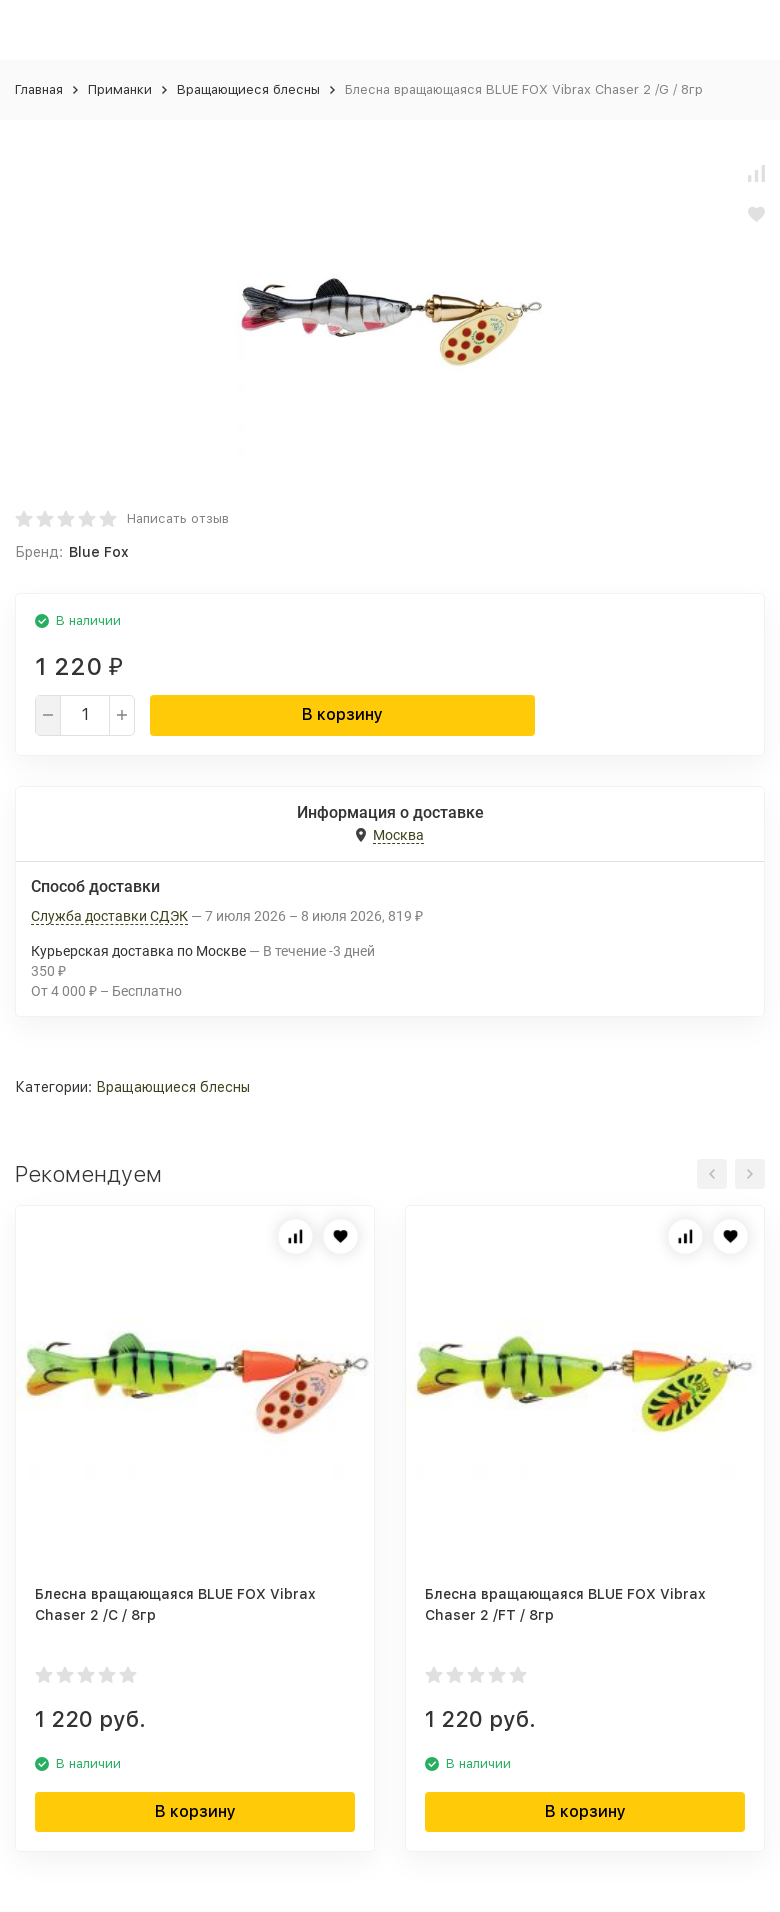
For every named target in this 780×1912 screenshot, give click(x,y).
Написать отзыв (178, 518)
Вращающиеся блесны (248, 89)
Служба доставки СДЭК (109, 916)
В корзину (342, 714)
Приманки (120, 89)
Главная (39, 89)
